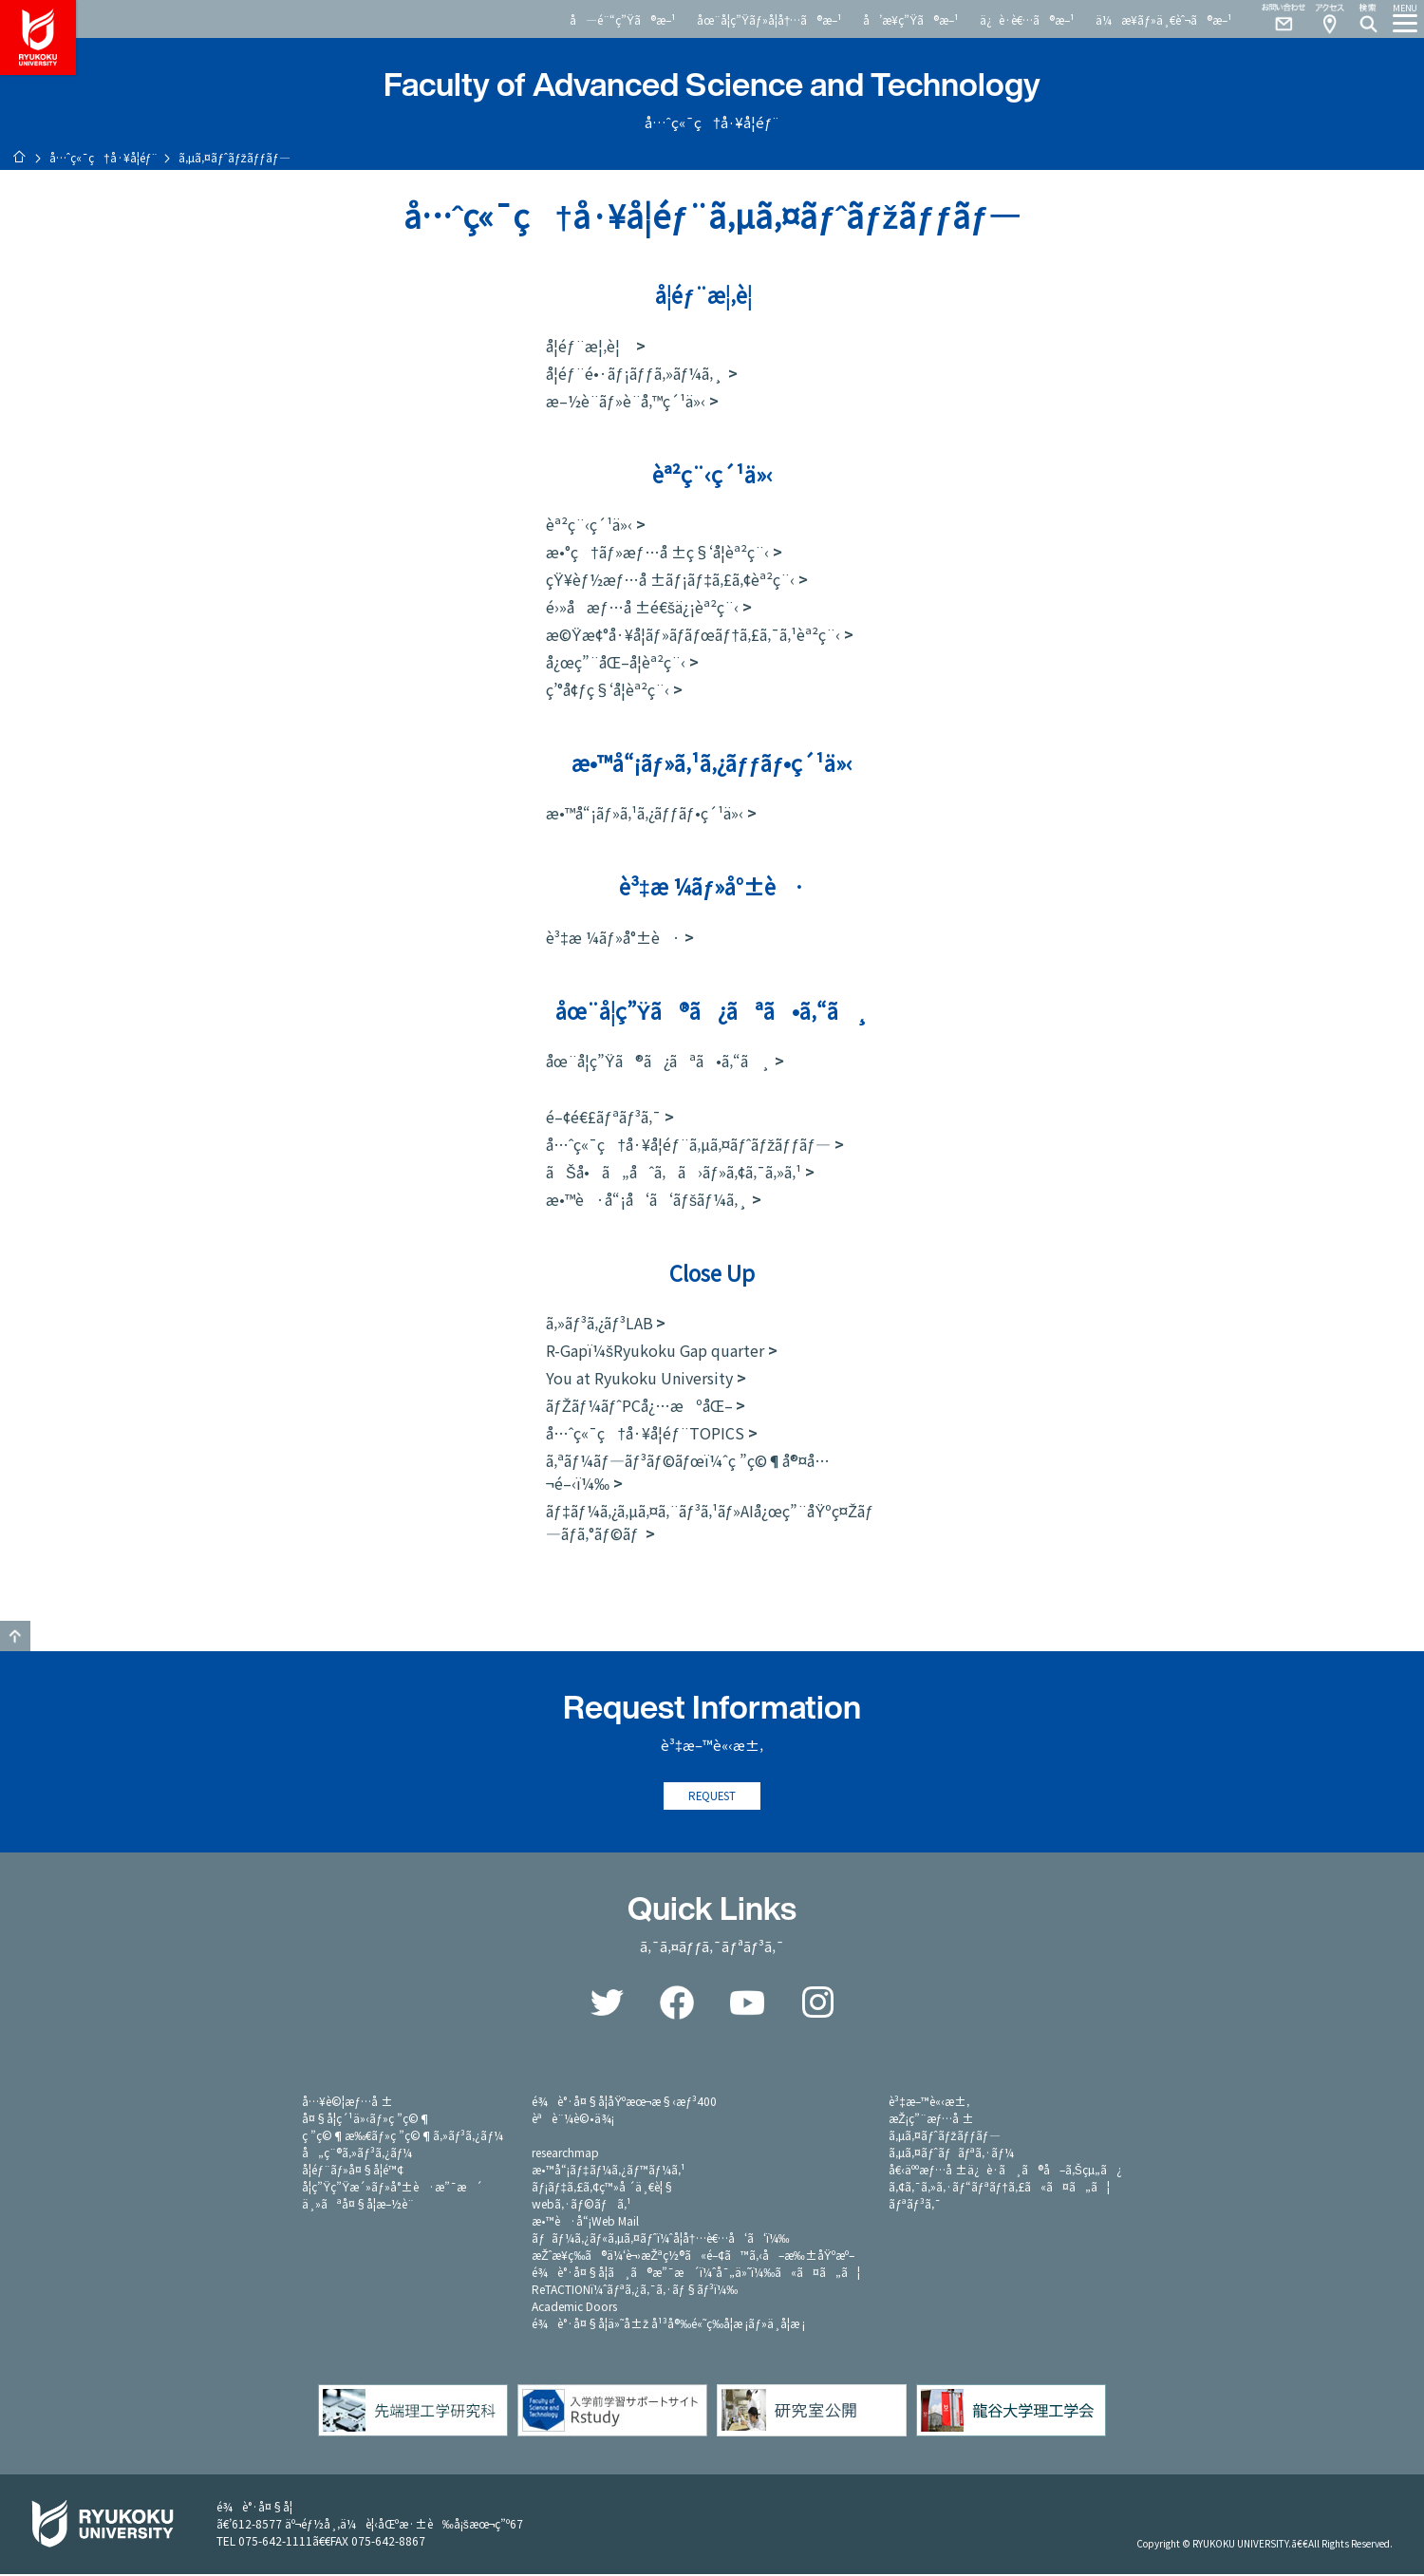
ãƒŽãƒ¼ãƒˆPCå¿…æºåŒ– (639, 1405)
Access (1329, 19)
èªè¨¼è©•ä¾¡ (573, 2120)
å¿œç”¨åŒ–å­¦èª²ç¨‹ (615, 661)
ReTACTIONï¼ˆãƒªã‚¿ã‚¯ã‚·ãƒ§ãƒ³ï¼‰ (635, 2291)
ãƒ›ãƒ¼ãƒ (18, 156)
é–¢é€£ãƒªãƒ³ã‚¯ (603, 1116)
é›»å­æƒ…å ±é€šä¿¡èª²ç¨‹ (642, 606)
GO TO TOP (15, 1636)
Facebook (677, 2004)
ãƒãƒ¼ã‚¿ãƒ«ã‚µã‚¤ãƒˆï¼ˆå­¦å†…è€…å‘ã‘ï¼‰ (660, 2239)
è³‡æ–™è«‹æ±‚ (929, 2103)
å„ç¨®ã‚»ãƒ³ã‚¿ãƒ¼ (357, 2154)
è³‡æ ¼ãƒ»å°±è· (613, 937)
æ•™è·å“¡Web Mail (585, 2222)
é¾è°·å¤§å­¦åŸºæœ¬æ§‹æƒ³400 (624, 2103)
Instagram (817, 2004)
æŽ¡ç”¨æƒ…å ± (931, 2120)
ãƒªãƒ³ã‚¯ (914, 2205)
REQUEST (712, 1797)
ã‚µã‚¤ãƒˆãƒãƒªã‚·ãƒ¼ (951, 2154)
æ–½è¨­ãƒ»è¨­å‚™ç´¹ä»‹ (625, 400)
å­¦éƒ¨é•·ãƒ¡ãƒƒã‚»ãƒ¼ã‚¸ (635, 373)
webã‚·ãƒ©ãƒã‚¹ (581, 2205)
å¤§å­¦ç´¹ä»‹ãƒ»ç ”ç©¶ (366, 2120)
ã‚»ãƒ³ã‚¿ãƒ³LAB (599, 1322)
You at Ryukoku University (639, 1377)
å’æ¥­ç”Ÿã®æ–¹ (911, 19)
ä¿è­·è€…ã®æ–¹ (1027, 19)
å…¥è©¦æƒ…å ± (347, 2103)
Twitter (607, 2004)
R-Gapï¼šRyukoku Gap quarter (655, 1350)
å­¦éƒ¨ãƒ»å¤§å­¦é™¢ (352, 2171)
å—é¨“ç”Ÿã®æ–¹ (623, 19)
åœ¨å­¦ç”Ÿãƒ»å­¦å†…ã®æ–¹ (769, 19)
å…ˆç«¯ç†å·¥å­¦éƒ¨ (103, 157)
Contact (1276, 19)
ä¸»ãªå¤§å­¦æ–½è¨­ (358, 2205)
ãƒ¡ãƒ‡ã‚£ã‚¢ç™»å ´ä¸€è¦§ (603, 2188)
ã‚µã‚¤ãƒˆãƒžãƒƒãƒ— (944, 2137)
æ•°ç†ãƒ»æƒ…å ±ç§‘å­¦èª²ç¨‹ (657, 551)
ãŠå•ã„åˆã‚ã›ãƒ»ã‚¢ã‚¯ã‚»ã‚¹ (673, 1171)
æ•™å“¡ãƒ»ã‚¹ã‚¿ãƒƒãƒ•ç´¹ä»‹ (644, 812)
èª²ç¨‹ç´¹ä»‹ (589, 524)
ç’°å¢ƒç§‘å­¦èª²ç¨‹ (607, 689)
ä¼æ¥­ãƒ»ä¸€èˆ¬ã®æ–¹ (1164, 19)
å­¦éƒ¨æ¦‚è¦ (589, 345)
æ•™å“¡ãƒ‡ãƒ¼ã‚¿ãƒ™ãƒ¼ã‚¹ (608, 2171)
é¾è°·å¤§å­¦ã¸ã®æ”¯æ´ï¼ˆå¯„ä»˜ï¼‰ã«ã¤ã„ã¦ (696, 2274)
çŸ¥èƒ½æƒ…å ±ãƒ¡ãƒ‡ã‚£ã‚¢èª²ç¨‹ (670, 579)
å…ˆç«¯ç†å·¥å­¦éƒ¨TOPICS (645, 1432)
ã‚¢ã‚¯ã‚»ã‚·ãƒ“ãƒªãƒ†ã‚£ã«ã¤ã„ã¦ (999, 2188)
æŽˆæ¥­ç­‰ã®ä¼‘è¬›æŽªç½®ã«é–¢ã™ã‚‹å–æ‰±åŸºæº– (693, 2256)
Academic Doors (574, 2308)
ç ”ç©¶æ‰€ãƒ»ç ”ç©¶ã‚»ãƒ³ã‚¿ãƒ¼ (402, 2137)
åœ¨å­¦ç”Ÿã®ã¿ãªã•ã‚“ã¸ (658, 1060)
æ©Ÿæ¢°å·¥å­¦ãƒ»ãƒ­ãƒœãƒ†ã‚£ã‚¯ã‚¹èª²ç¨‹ (693, 634)
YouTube (747, 2004)
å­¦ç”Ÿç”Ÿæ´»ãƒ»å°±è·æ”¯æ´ (392, 2188)
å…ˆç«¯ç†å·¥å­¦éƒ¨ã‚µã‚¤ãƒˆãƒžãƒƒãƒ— (688, 1144)
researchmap (565, 2154)
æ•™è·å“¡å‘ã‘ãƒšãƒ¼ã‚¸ (647, 1199)
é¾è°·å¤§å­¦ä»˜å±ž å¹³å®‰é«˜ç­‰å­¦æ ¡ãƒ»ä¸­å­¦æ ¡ (668, 2325)
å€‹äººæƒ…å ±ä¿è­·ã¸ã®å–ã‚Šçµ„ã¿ (1005, 2171)
